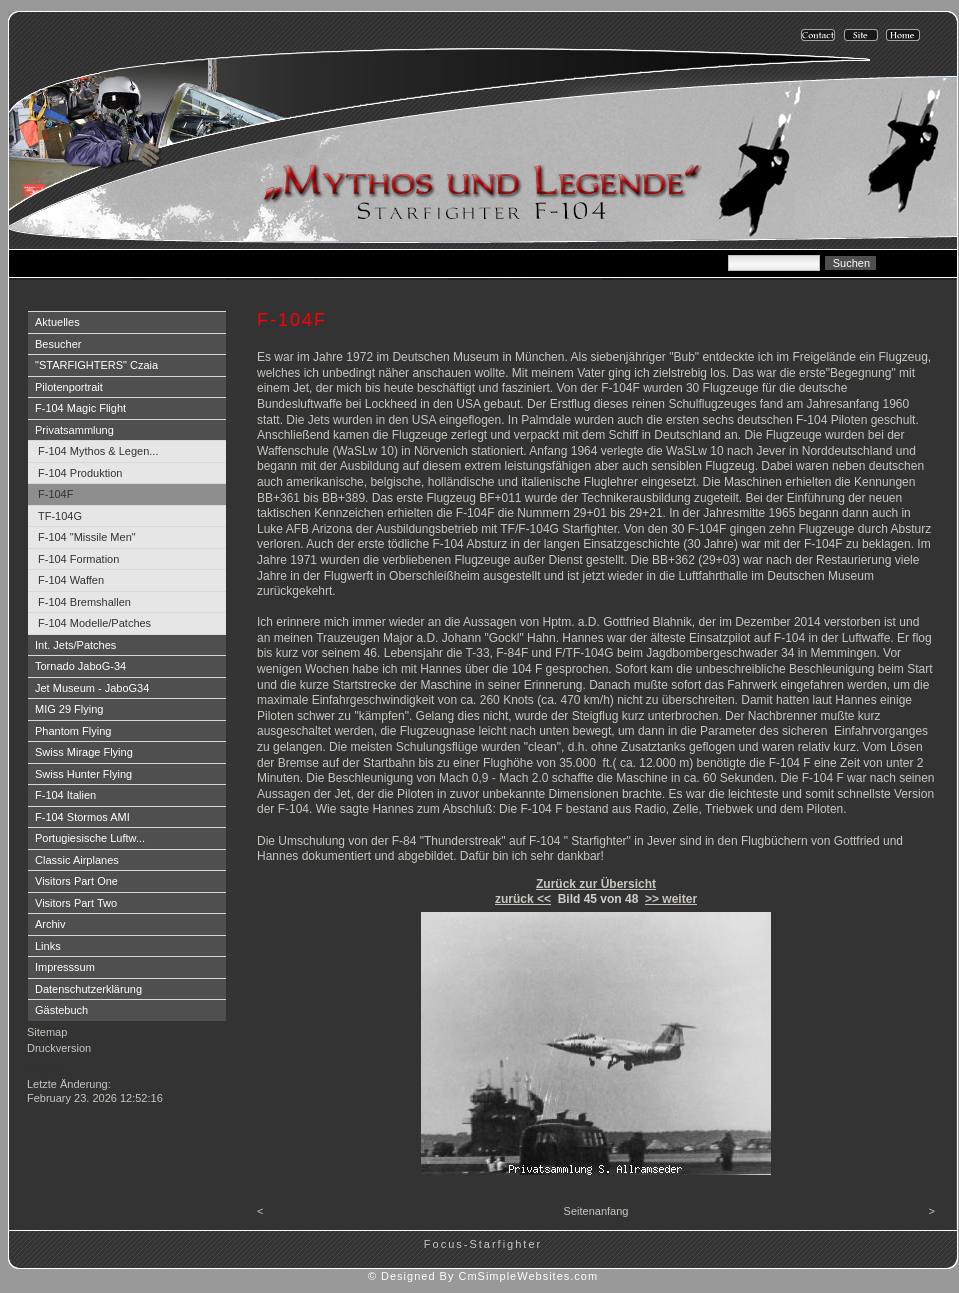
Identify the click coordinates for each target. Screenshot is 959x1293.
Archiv (50, 924)
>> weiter (671, 899)
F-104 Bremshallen (84, 602)
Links (48, 946)
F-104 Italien (65, 795)
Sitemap (47, 1032)
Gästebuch (61, 1010)
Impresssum (65, 967)
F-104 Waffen (71, 580)
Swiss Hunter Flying (83, 774)
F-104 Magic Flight (80, 408)
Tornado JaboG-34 (80, 666)
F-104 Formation (78, 559)
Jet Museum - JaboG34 (92, 688)
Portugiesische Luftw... (90, 838)
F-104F (55, 494)
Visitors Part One (76, 881)
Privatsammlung (74, 430)
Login (42, 1067)
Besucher (58, 344)
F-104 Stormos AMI (82, 817)
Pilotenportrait (69, 387)
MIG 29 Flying (69, 709)
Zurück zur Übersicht (596, 884)
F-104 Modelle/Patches (94, 623)
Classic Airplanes (77, 860)
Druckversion (59, 1048)
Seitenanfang (596, 1211)
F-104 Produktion (80, 473)
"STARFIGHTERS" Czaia (96, 365)
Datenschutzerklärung (88, 989)
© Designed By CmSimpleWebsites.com (483, 1276)
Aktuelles (57, 322)
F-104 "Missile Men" (87, 537)
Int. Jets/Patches (75, 645)
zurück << (523, 899)
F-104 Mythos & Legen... (98, 451)
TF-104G (60, 516)
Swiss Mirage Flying (84, 752)
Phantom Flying (73, 731)
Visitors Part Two (76, 903)
